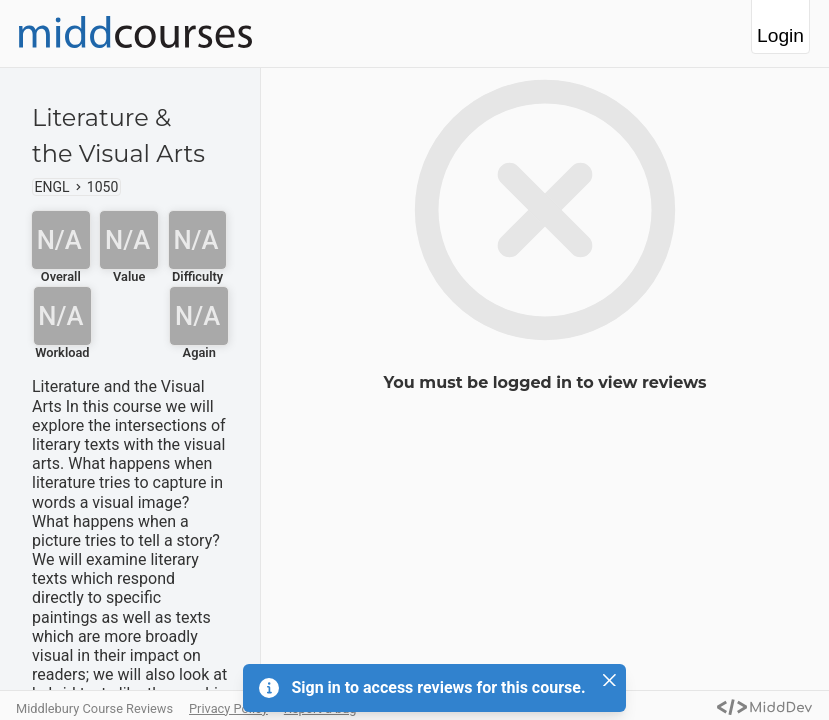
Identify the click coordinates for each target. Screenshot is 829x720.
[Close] (610, 680)
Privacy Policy (228, 708)
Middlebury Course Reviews (94, 708)
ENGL (52, 187)
